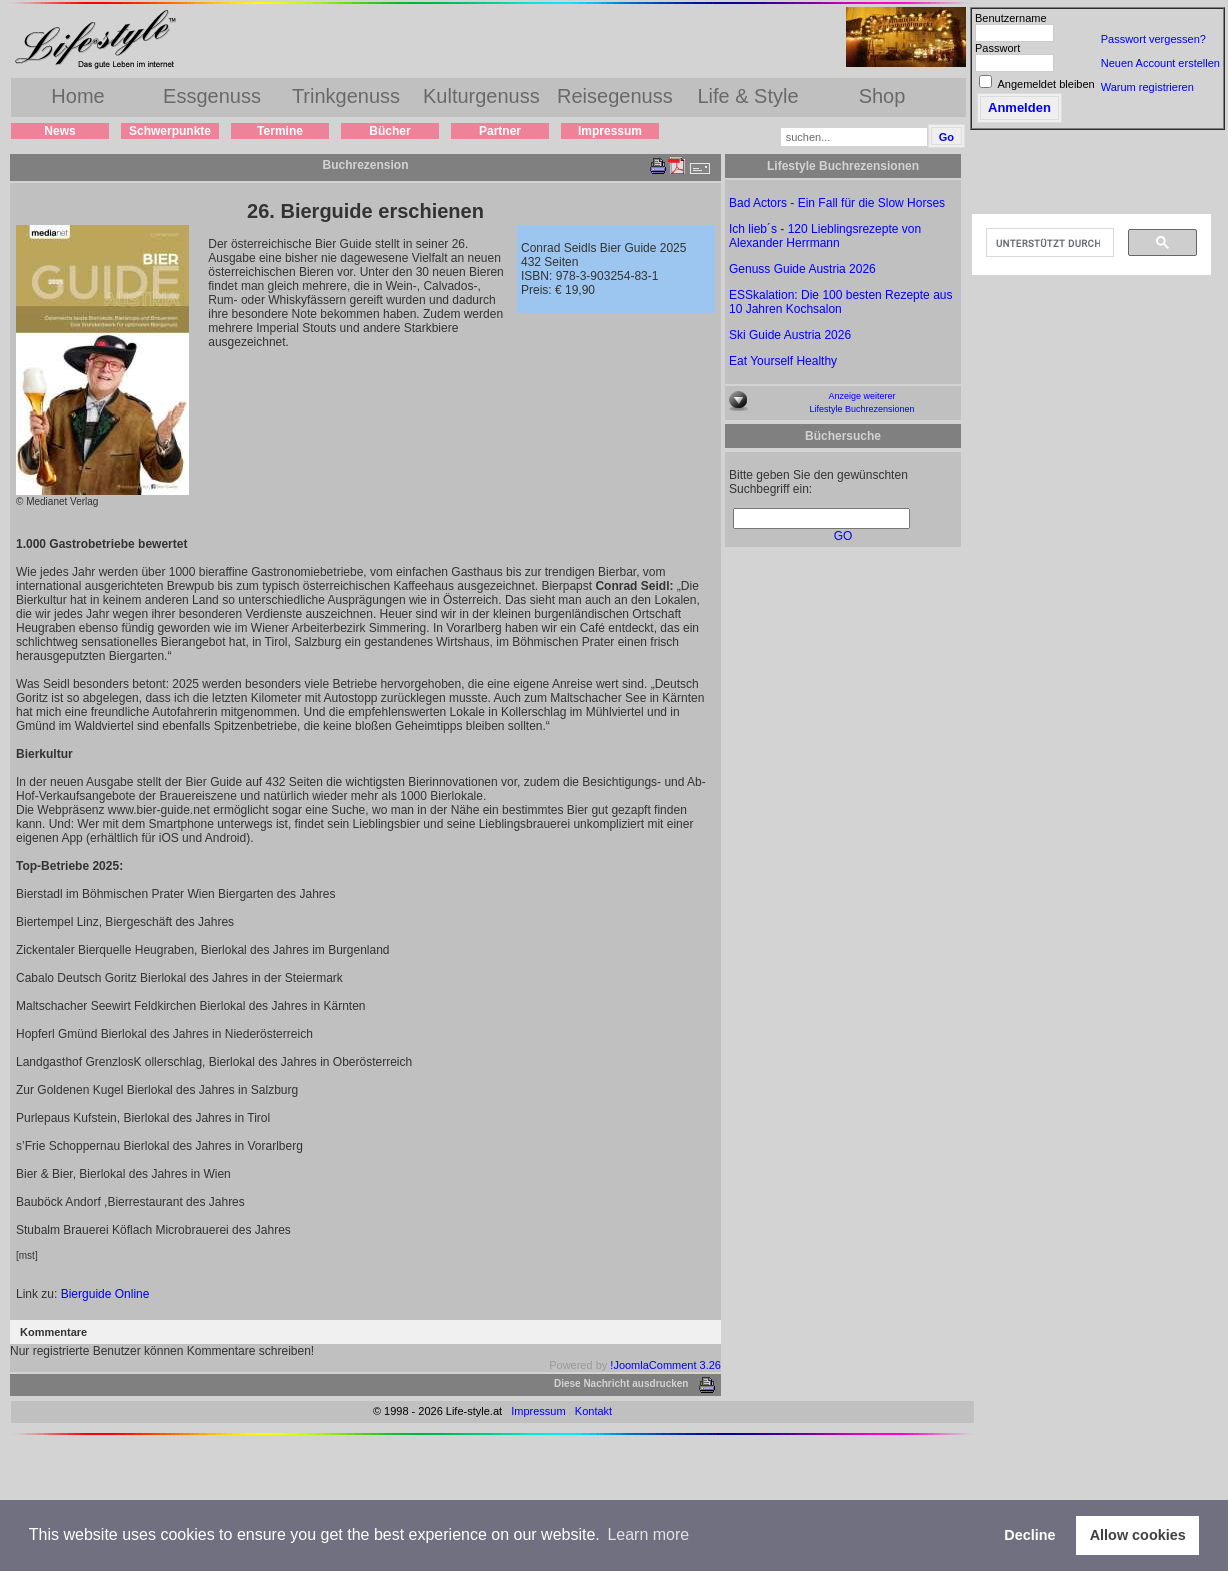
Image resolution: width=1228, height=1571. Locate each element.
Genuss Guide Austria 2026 (802, 269)
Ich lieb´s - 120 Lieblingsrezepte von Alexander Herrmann (825, 236)
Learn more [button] (648, 1534)
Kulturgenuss (481, 96)
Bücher (389, 131)
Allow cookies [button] (1138, 1535)
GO (843, 536)
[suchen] (1048, 243)
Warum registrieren (1147, 87)
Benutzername (1011, 18)
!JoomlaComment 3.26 (665, 1365)
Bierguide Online (105, 1294)
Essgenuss (212, 96)
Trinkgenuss (346, 96)
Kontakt (593, 1411)
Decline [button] (1029, 1535)
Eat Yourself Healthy (783, 361)
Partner (500, 131)
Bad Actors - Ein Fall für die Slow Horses (837, 203)
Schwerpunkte (170, 131)
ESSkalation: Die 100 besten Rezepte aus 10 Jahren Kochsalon (840, 302)
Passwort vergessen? (1153, 39)
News (59, 131)
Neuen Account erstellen (1160, 63)
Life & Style (747, 96)
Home (77, 96)
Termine (280, 131)
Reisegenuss (615, 96)
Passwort (997, 48)
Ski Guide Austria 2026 (790, 335)
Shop (882, 96)
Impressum (610, 131)
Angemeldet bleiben (1045, 84)
